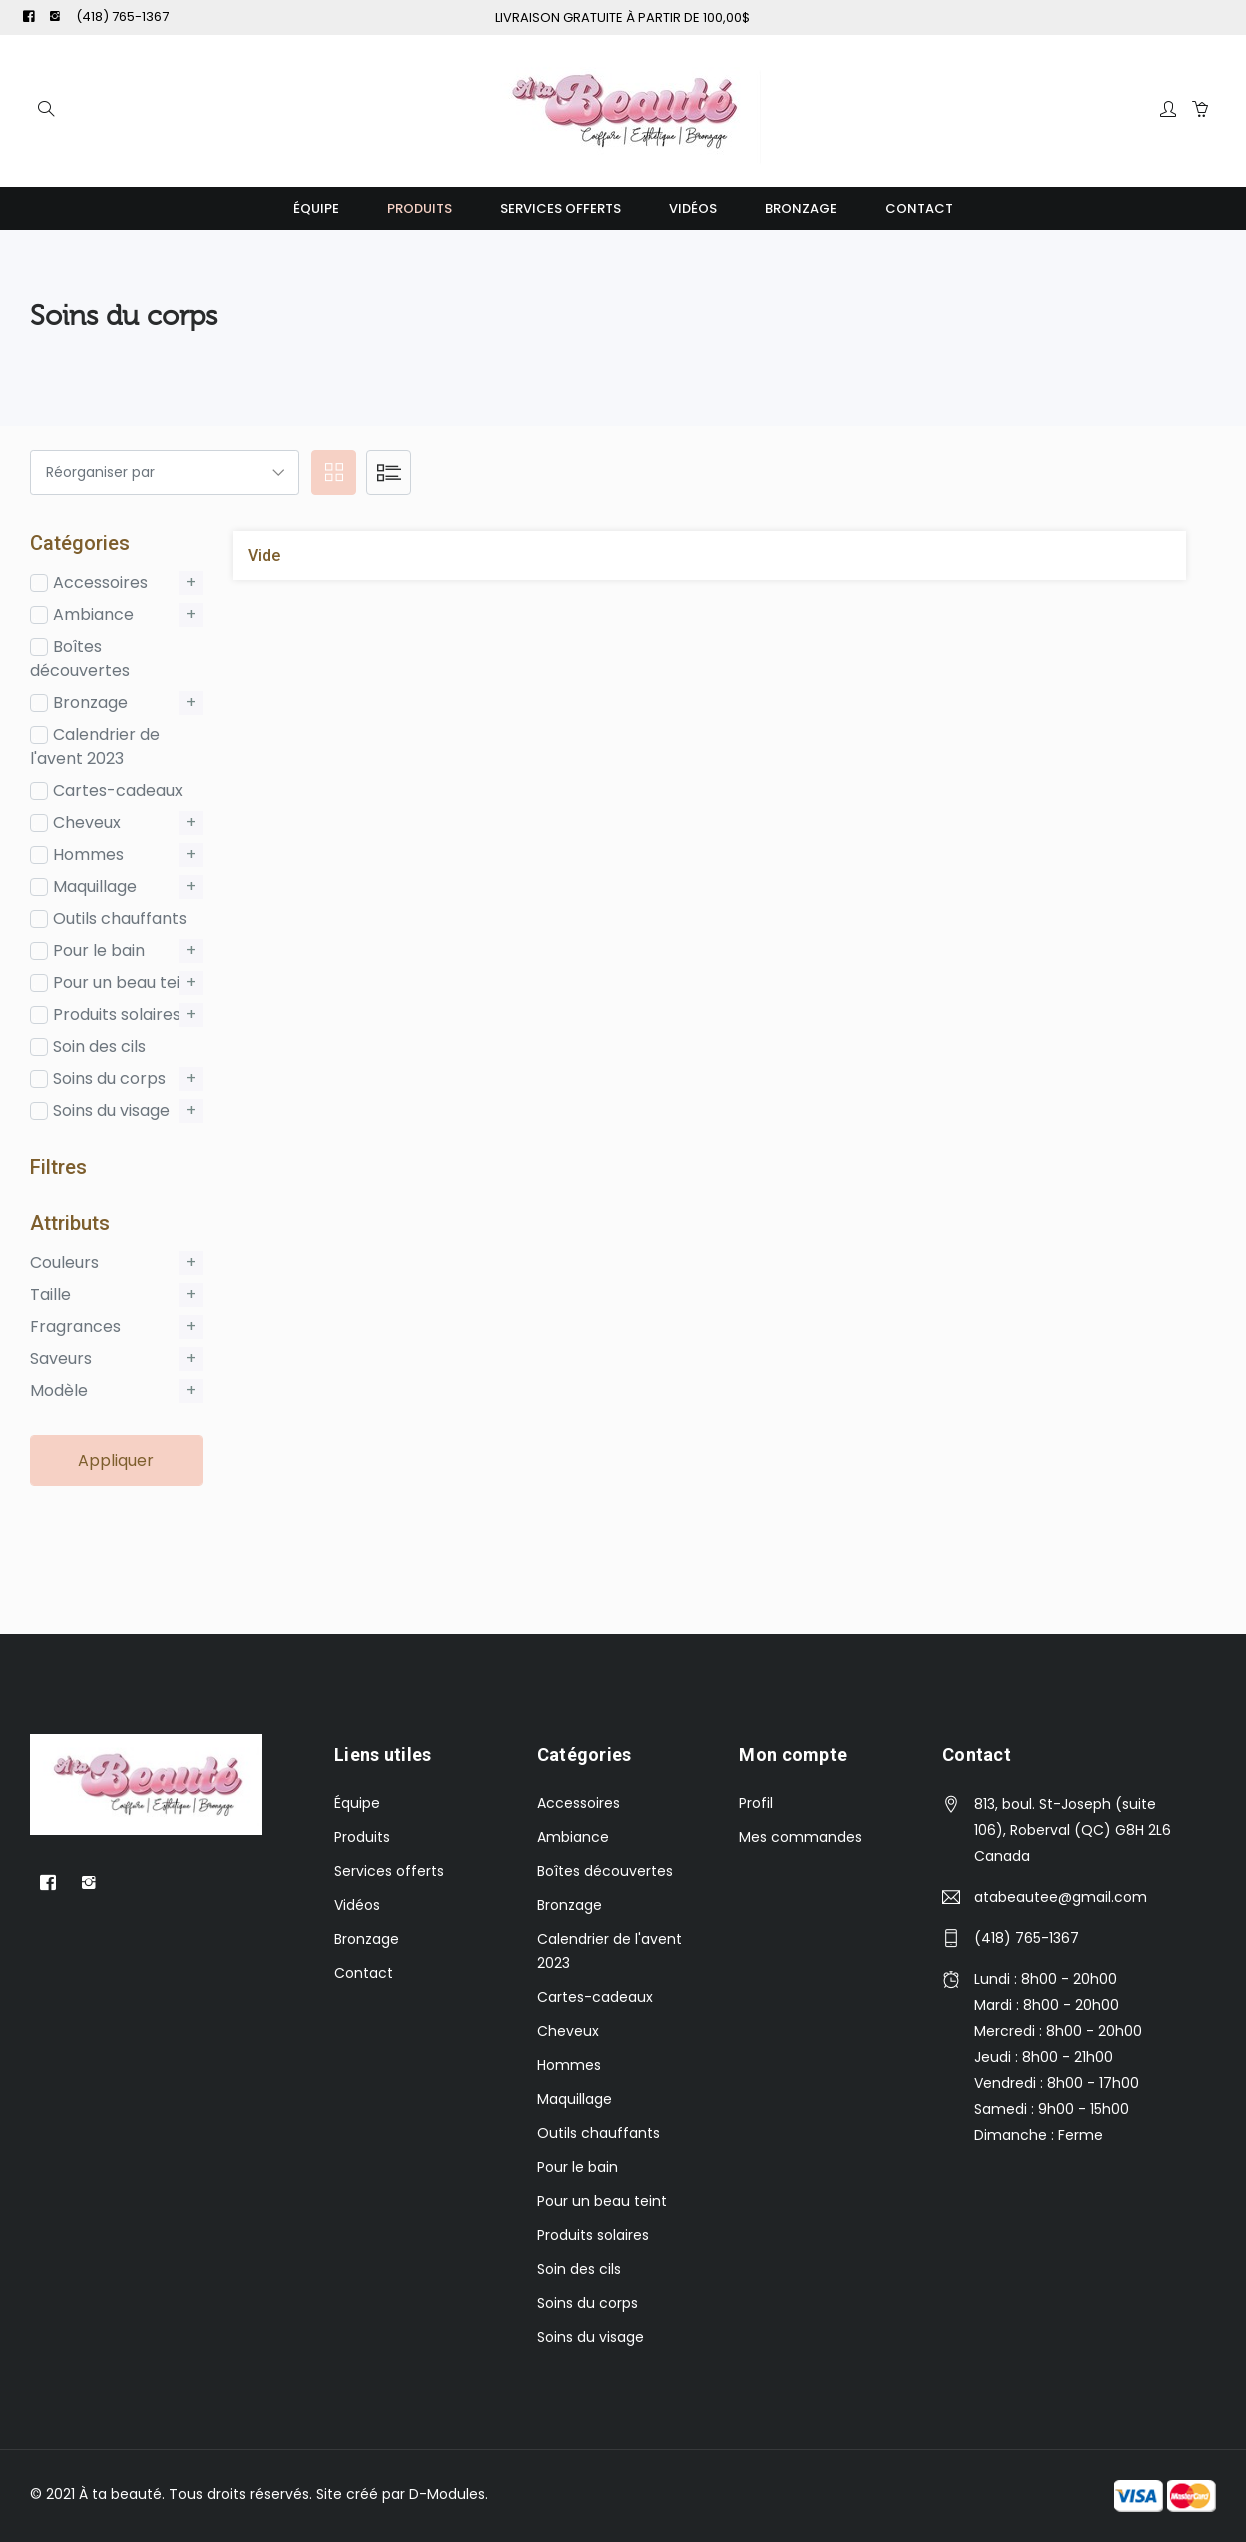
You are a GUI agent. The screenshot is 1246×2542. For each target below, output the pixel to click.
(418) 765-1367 (122, 16)
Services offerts (560, 208)
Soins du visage (590, 2337)
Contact (919, 208)
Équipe (316, 208)
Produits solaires (593, 2235)
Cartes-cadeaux (595, 1997)
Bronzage (801, 208)
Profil (756, 1803)
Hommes (569, 2065)
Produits (419, 208)
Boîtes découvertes (605, 1871)
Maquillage (574, 2099)
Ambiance (573, 1837)
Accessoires (578, 1803)
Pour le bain (577, 2167)
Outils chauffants (598, 2133)
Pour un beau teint (602, 2201)
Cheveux (568, 2031)
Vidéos (693, 208)
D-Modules (447, 2494)
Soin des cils (579, 2269)
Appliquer (116, 1460)
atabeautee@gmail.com (1060, 1897)
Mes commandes (800, 1837)
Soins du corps (587, 2303)
